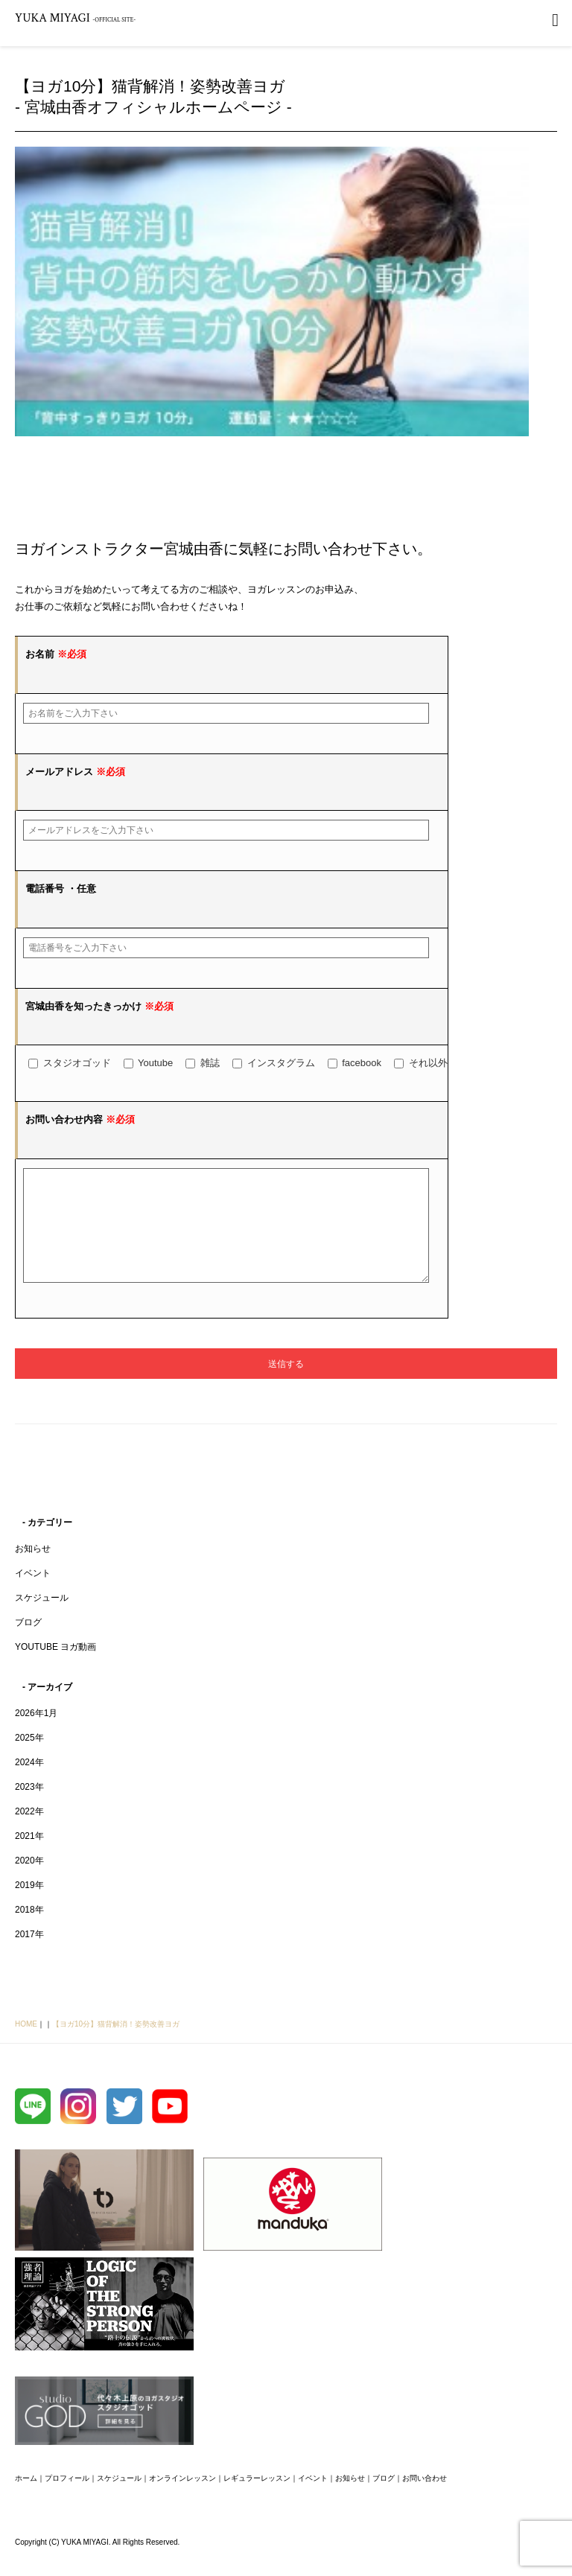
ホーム (26, 2500)
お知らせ (33, 1571)
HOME (26, 2046)
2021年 (29, 1858)
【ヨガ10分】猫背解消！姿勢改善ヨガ (115, 2046)
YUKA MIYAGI (75, 18)
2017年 (29, 1956)
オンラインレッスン (182, 2500)
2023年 (29, 1809)
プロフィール (67, 2500)
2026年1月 (36, 1735)
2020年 (29, 1883)
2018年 (29, 1932)
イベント (33, 1595)
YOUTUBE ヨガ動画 (55, 1669)
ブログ (28, 1644)
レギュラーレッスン (256, 2500)
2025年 (29, 1760)
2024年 (29, 1784)
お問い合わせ (424, 2500)
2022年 (29, 1834)
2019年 (29, 1907)
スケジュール (42, 1620)
